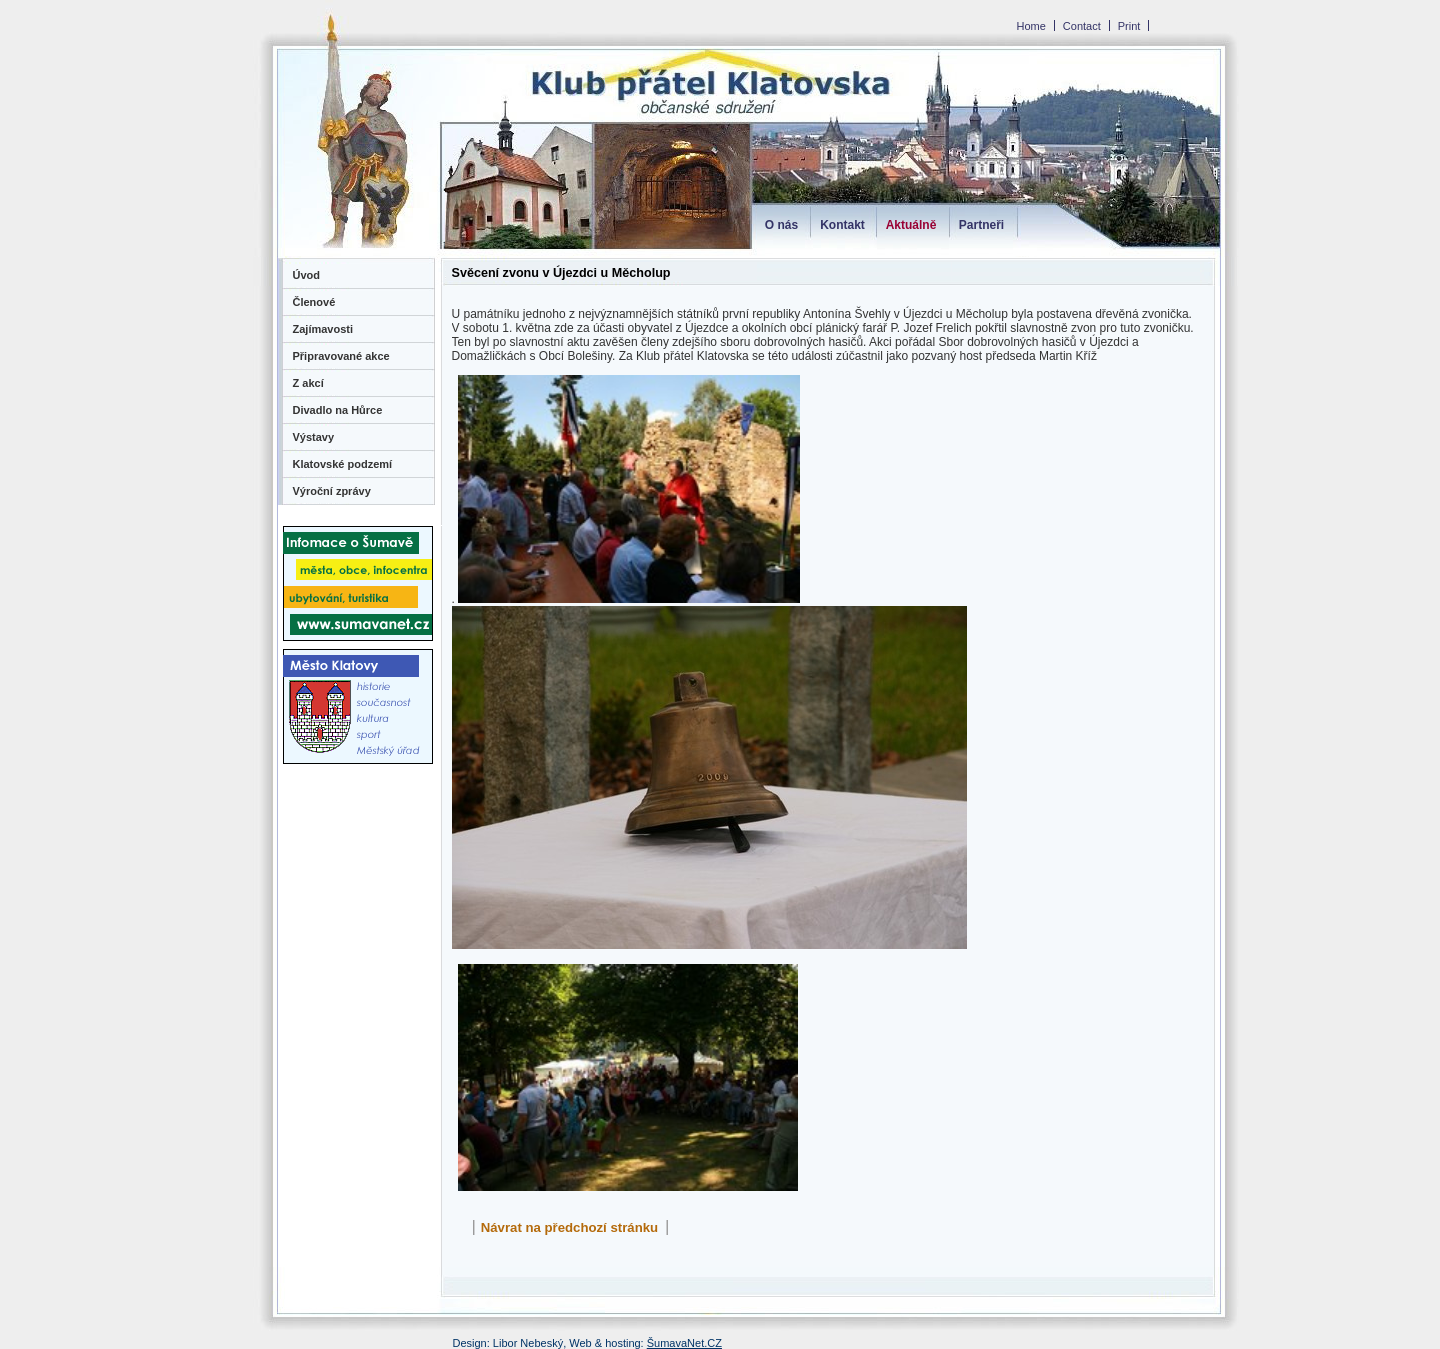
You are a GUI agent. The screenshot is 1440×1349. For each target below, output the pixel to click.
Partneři (981, 225)
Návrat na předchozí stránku (569, 1227)
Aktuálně (911, 225)
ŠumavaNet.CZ (684, 1343)
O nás (781, 225)
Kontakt (842, 225)
